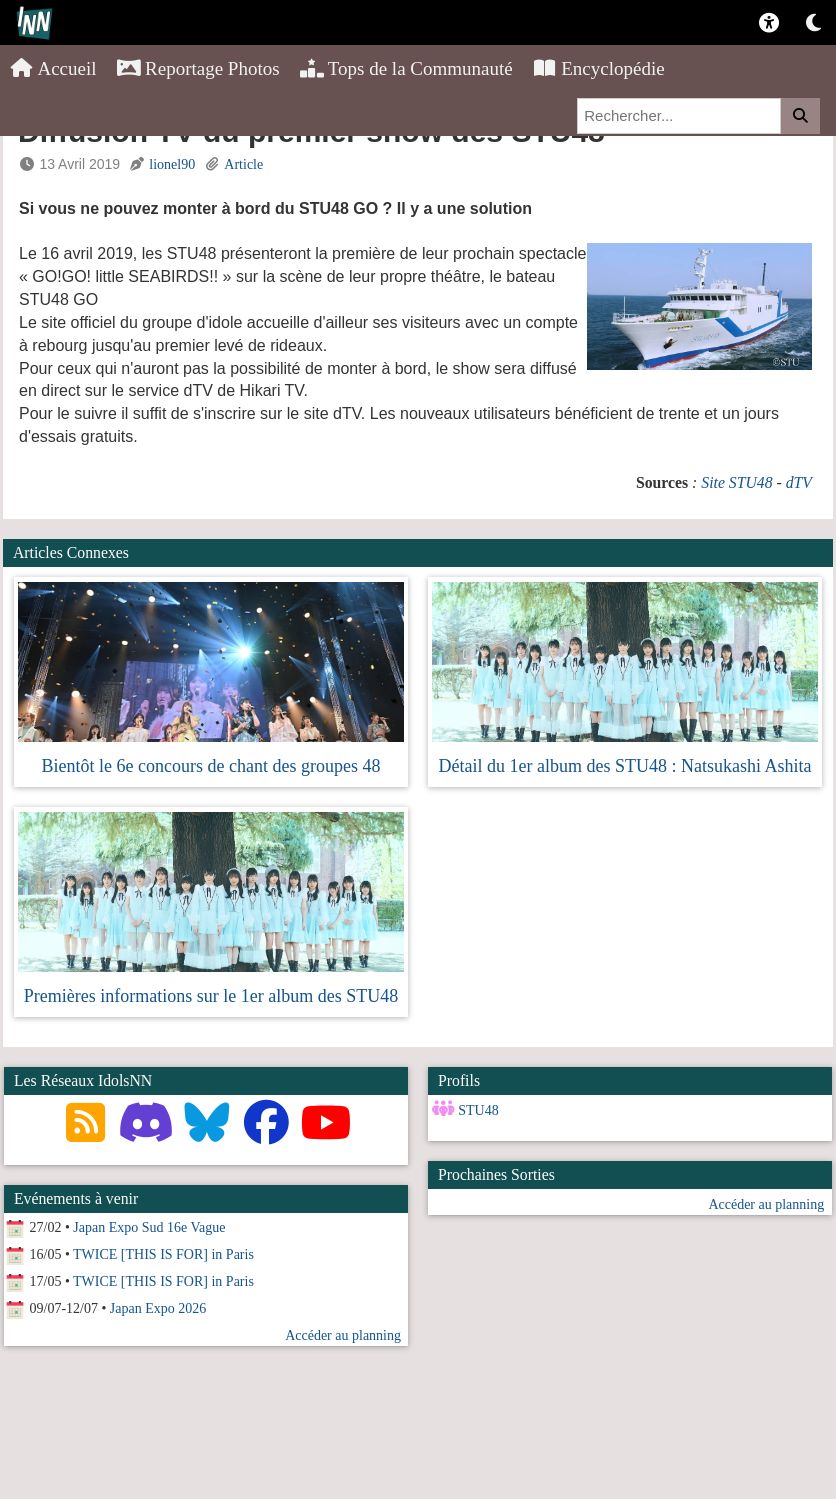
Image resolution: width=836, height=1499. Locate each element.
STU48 (478, 1110)
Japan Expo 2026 (158, 1308)
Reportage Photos (198, 68)
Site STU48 (736, 482)
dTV (799, 482)
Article (243, 164)
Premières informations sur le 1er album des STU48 (211, 996)
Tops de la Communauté (406, 68)
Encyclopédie (599, 68)
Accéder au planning (766, 1204)
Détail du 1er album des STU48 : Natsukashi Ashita (625, 766)
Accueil (53, 68)
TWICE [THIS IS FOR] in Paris (163, 1254)
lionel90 (172, 164)
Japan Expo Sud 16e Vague (149, 1227)
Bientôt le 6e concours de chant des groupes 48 (211, 766)
